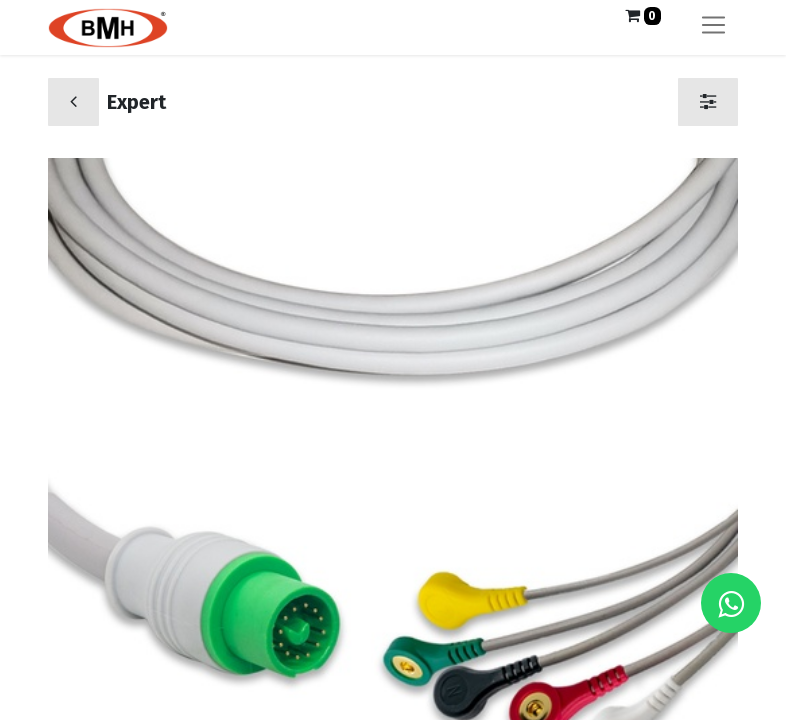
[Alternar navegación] (713, 27)
